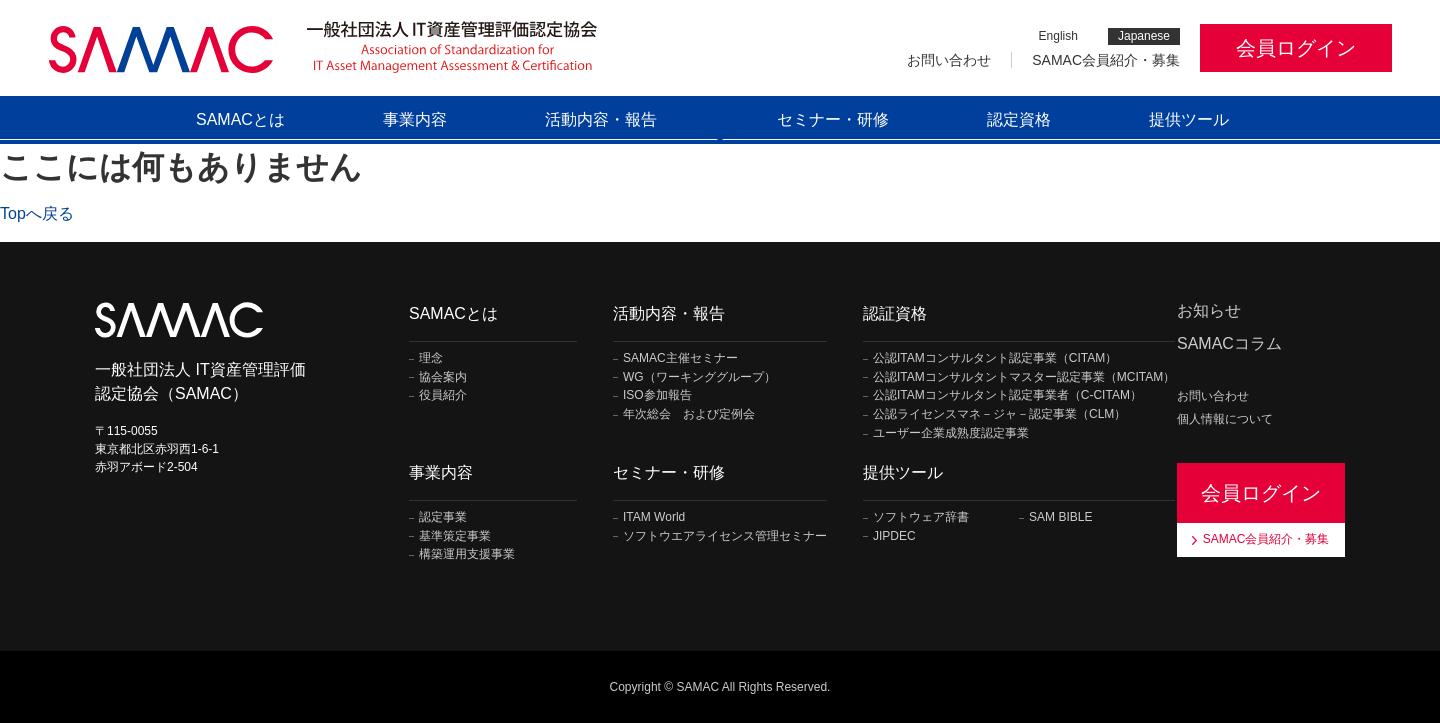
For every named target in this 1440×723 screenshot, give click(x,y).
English (1058, 36)
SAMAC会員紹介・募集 (1106, 60)
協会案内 (443, 377)
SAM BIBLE (1060, 517)
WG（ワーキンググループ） (699, 377)
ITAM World (654, 517)
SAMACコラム (1229, 343)
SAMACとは (240, 119)
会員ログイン (1296, 48)
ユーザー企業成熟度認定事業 (951, 433)
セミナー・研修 (833, 119)
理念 (431, 358)
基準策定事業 (455, 536)
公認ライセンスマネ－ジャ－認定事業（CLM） (999, 414)
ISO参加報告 (657, 395)
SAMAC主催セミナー (680, 358)
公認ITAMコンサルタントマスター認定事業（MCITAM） (1024, 377)
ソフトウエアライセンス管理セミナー (725, 536)
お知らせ (1209, 310)
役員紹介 (443, 395)
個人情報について (1225, 419)
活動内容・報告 (601, 119)
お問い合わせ (949, 60)
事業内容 (415, 119)
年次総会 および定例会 (689, 414)
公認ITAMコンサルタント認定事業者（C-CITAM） (1007, 395)
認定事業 (443, 517)
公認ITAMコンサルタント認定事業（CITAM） (995, 358)
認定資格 (1019, 119)
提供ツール (1189, 119)
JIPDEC (894, 536)
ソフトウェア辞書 (921, 517)
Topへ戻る (37, 213)
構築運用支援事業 (467, 554)
